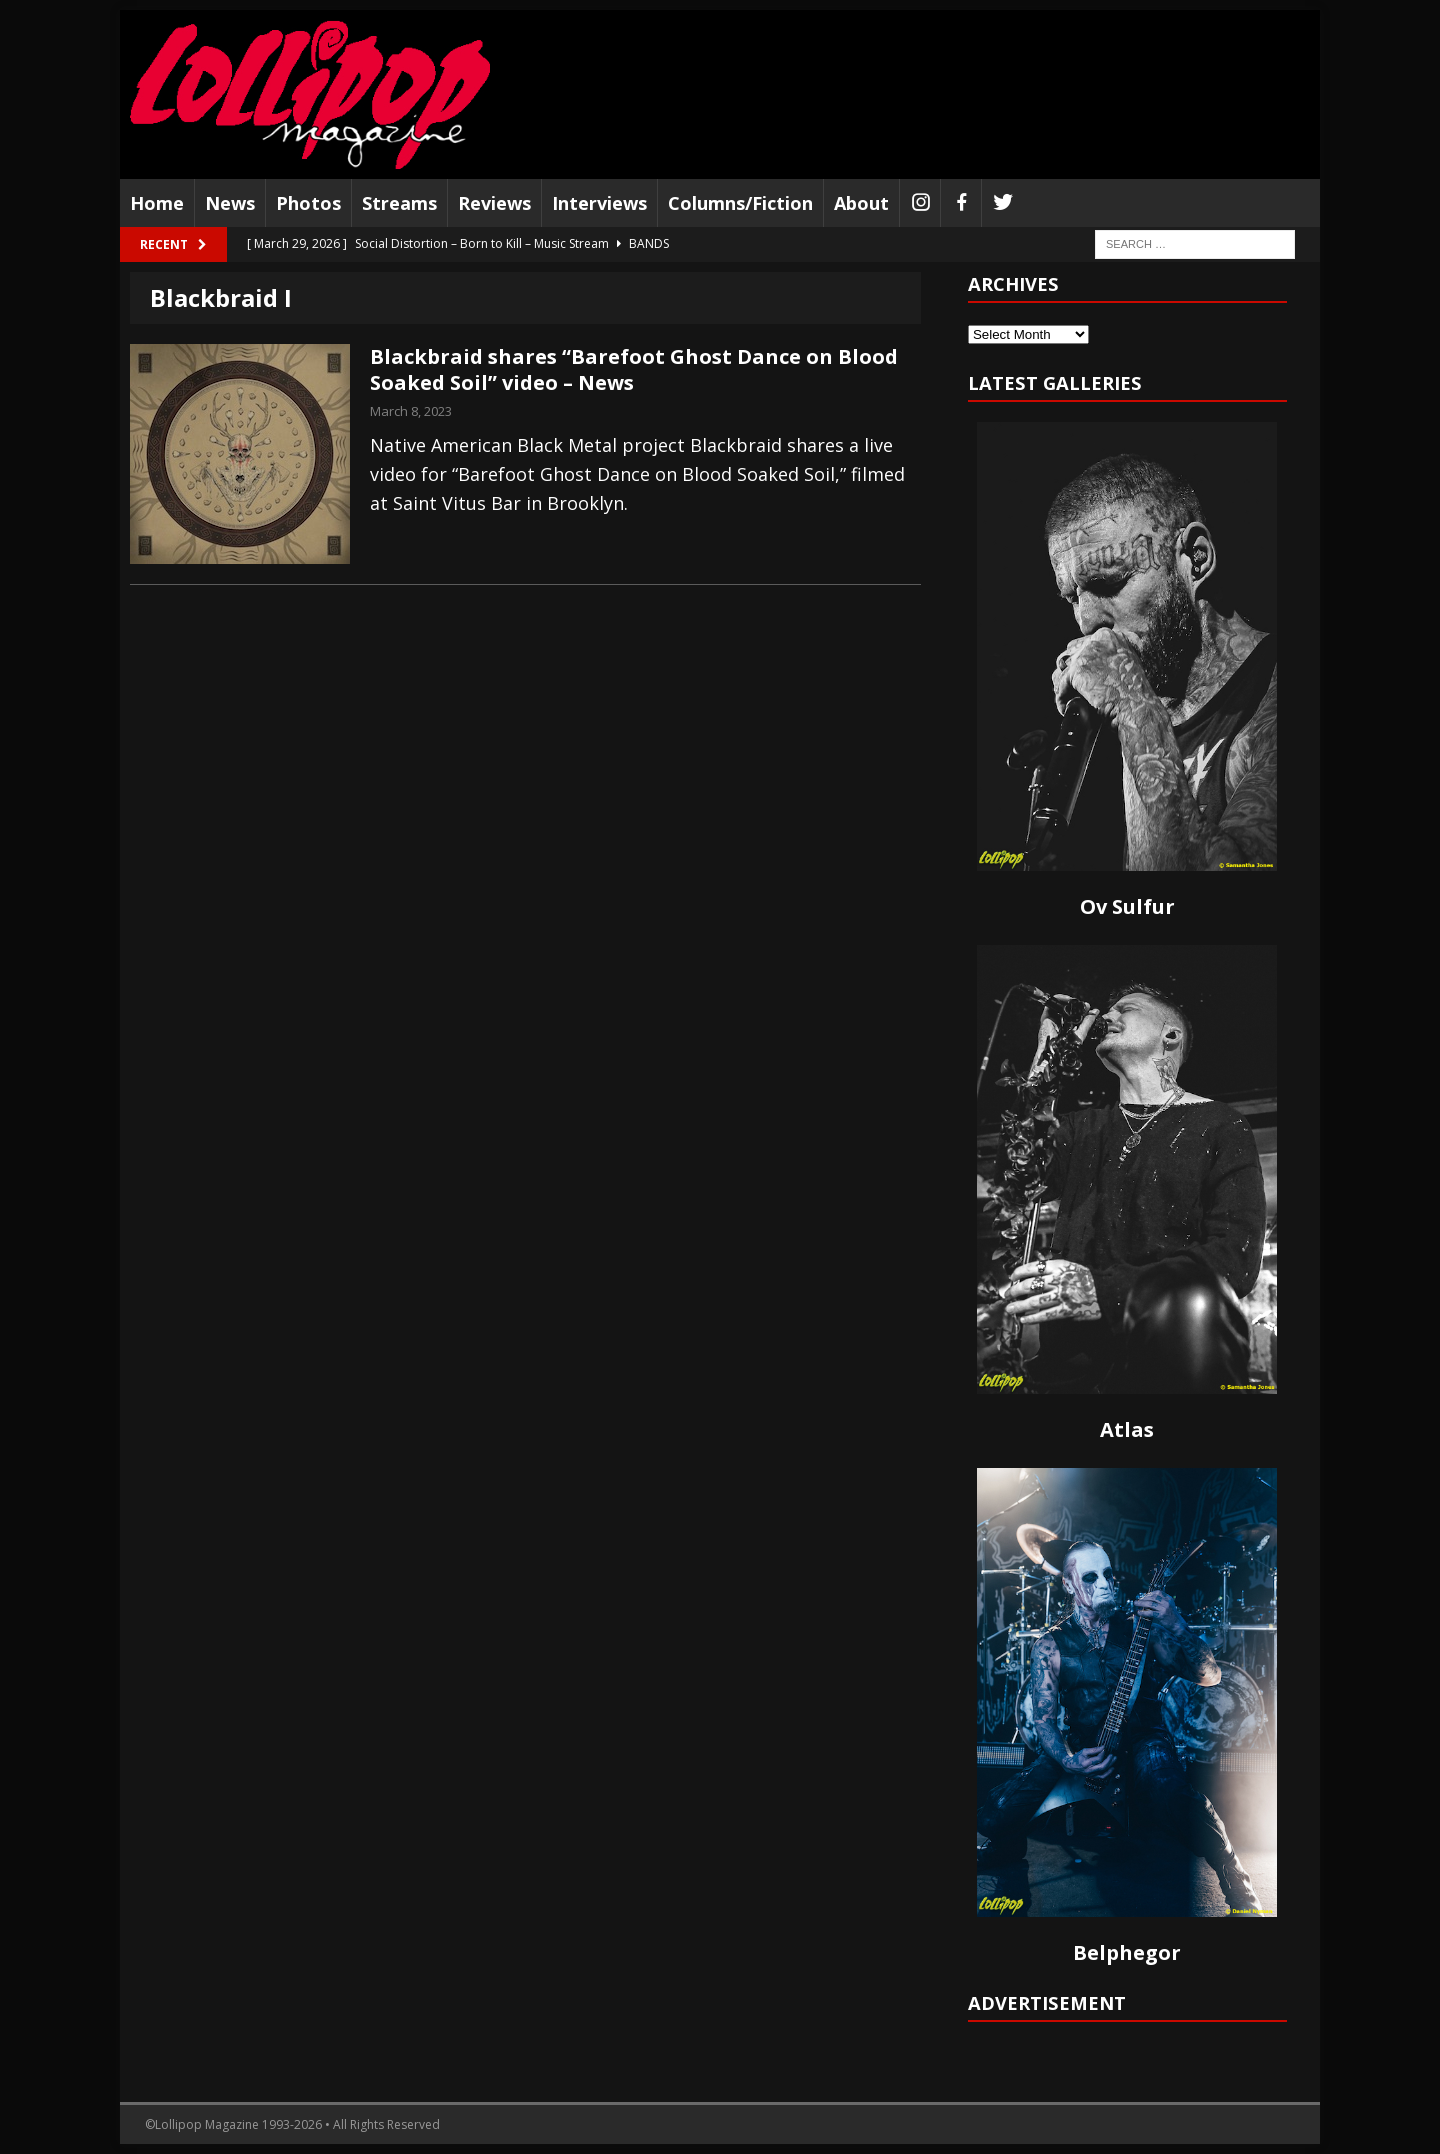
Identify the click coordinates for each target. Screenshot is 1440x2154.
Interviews (599, 203)
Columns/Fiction (740, 203)
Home (157, 203)
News (230, 203)
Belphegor (1127, 1952)
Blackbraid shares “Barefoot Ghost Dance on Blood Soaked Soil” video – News (634, 369)
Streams (399, 203)
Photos (308, 203)
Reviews (494, 203)
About (861, 203)
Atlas (1127, 1429)
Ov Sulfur (1127, 906)
